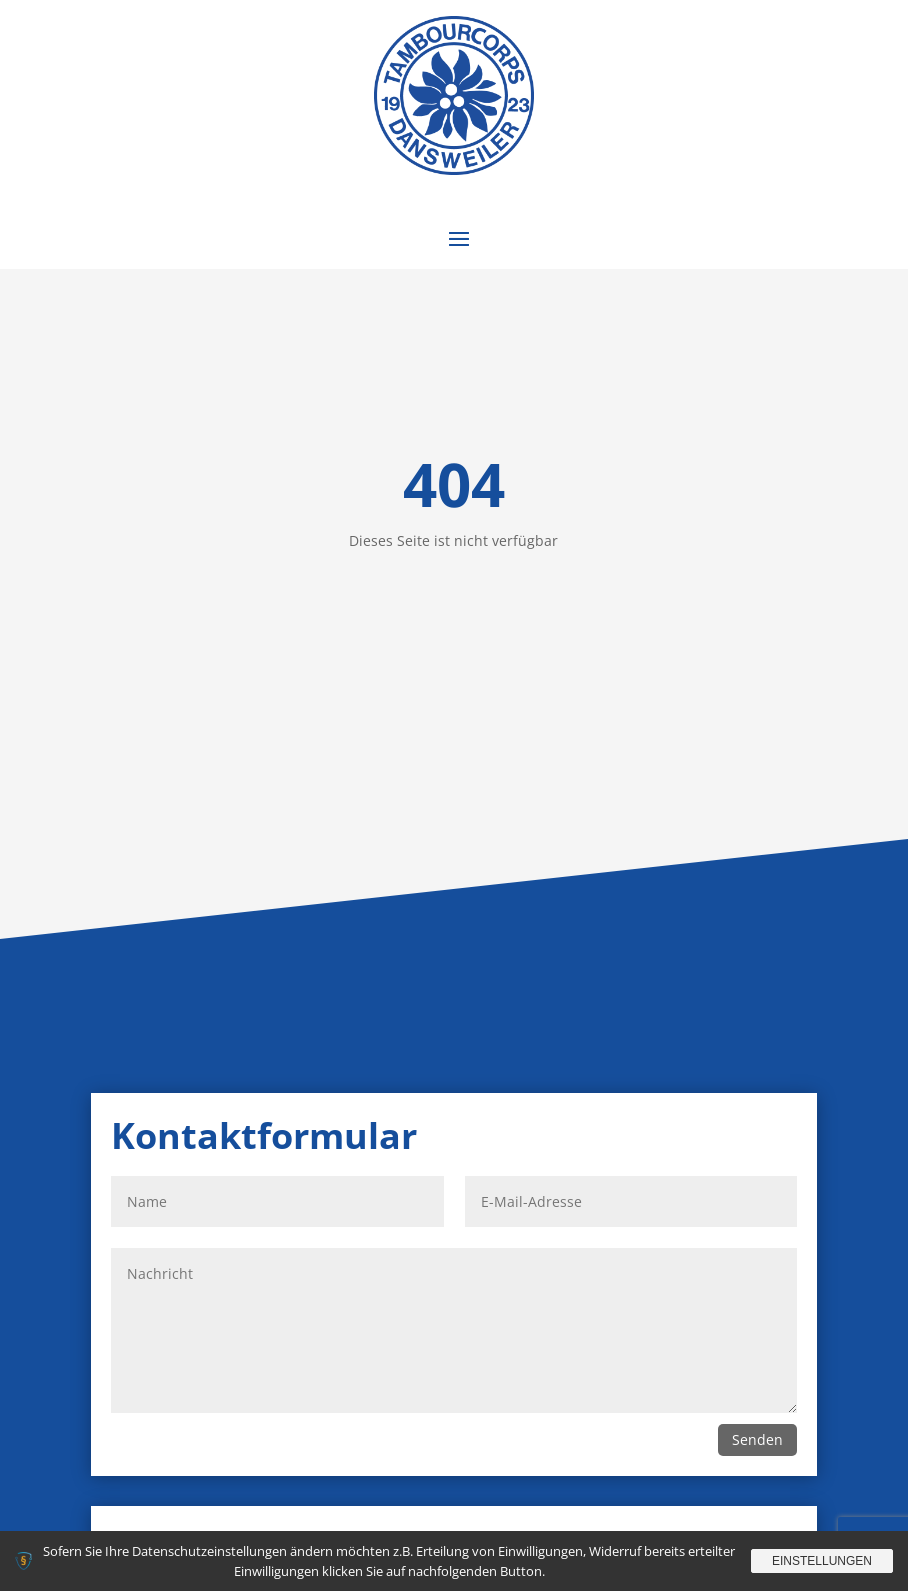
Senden (757, 1439)
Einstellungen (822, 1561)
